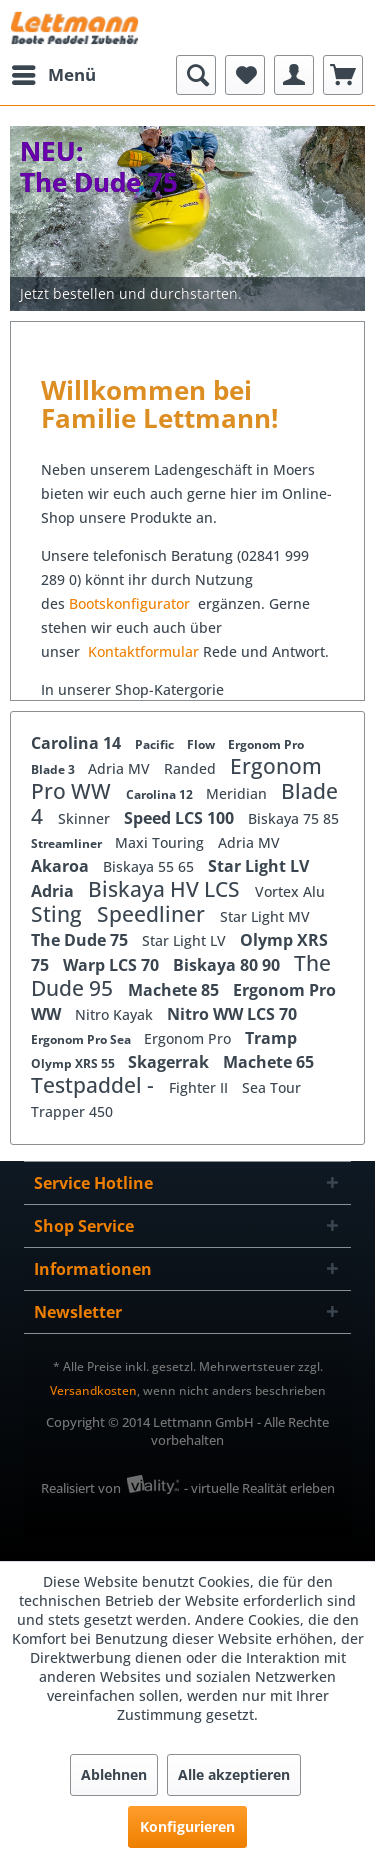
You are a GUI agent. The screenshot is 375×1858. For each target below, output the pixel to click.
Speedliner (153, 914)
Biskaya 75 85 (293, 818)
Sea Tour (271, 1087)
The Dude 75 (81, 940)
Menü (54, 72)
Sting (59, 914)
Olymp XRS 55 (74, 1063)
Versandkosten (93, 1390)
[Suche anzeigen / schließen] (196, 75)
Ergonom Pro (266, 744)
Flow (202, 744)
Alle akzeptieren (234, 1774)
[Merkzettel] (245, 75)
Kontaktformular (143, 651)
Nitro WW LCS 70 (232, 1014)
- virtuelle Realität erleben (259, 1488)
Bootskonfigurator (131, 603)
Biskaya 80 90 (228, 965)
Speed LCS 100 (181, 818)
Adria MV (121, 768)
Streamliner (68, 843)
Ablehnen (114, 1774)
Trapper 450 (72, 1111)
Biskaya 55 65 (150, 866)
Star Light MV (265, 916)
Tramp (271, 1038)
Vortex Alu (290, 891)
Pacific (156, 744)
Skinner (86, 818)
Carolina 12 (161, 794)
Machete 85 (175, 990)
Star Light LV (258, 866)
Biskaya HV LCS (166, 889)
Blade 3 (54, 769)
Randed (192, 768)
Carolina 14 (78, 743)
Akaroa (62, 866)
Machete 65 (268, 1062)
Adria (54, 891)
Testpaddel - (95, 1085)
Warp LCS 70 (113, 965)
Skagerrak (170, 1062)
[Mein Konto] (294, 75)
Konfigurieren (187, 1826)
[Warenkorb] (343, 75)
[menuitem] (53, 75)
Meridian (238, 793)
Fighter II (200, 1087)
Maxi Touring (161, 842)
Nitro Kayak (116, 1014)
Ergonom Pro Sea (82, 1039)
